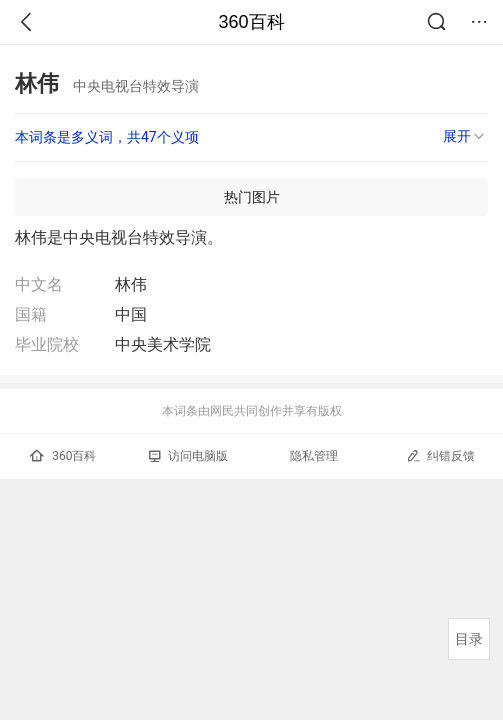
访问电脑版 (188, 456)
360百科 (251, 22)
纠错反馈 (440, 455)
